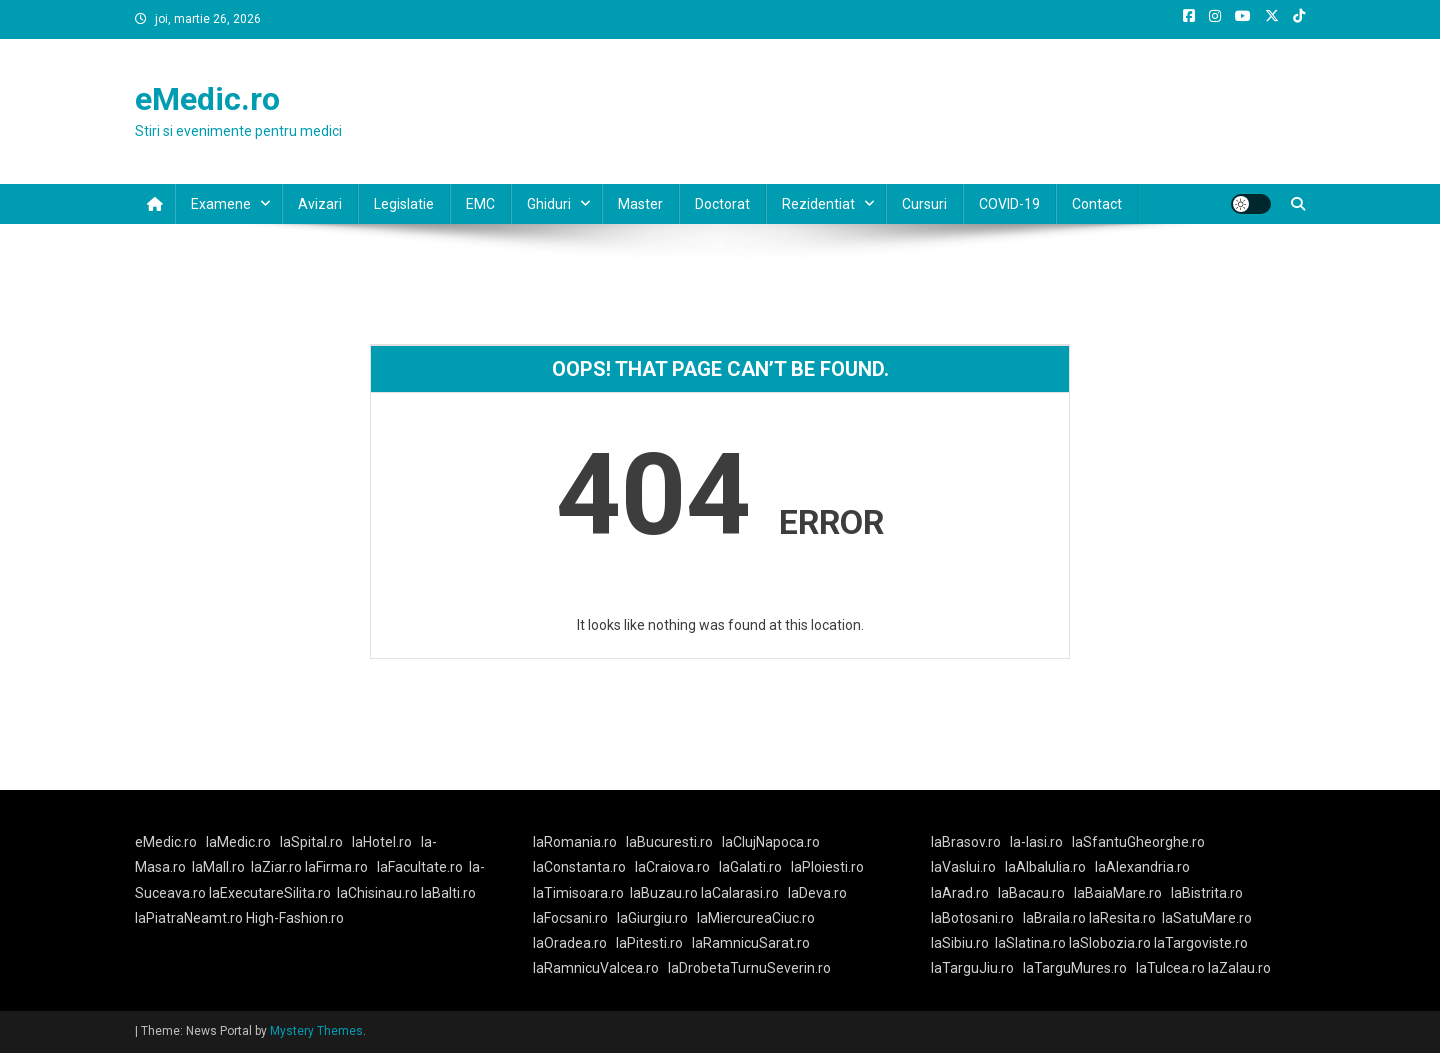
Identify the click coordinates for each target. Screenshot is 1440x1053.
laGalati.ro (750, 867)
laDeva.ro (817, 893)
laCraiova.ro (672, 867)
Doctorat (722, 204)
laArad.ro (960, 893)
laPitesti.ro (649, 943)
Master (640, 204)
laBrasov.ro (966, 842)
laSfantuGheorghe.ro (1138, 842)
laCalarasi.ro (740, 893)
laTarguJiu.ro (977, 968)
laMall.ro (218, 867)
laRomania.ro (575, 842)
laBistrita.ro (1207, 893)
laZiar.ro (278, 867)
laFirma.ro (336, 867)
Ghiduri (549, 204)
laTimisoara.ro (578, 893)
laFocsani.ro (570, 918)
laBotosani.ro (972, 918)
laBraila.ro (1054, 918)
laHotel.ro (382, 842)
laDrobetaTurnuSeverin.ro (749, 968)
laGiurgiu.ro (657, 918)
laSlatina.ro (1030, 943)
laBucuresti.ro (669, 842)
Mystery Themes (316, 1031)
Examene (221, 204)
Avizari (320, 204)
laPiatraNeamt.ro (189, 918)
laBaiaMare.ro (1118, 893)
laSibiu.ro (960, 943)
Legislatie (404, 204)
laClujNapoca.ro (771, 842)
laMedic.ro (240, 842)
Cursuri (924, 204)
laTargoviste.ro (1201, 943)
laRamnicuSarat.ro (751, 943)
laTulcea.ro (1172, 968)
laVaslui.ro (968, 867)
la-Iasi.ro (1036, 842)
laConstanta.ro (579, 867)
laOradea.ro (570, 943)
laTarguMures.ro (1075, 968)
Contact (1097, 204)
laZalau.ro (1239, 968)
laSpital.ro (311, 842)
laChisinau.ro (377, 893)
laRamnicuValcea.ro (596, 968)
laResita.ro (1122, 918)
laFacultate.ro (420, 867)
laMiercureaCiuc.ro (756, 918)
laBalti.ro (448, 893)
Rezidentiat (818, 204)
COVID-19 (1009, 204)
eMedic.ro (207, 99)
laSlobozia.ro (1110, 943)
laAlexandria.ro (1142, 867)
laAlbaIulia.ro (1045, 867)
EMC (480, 204)
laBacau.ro (1031, 893)
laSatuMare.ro (1207, 918)
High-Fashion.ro (295, 918)
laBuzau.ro (665, 893)
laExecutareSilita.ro (270, 893)
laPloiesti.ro (827, 867)
